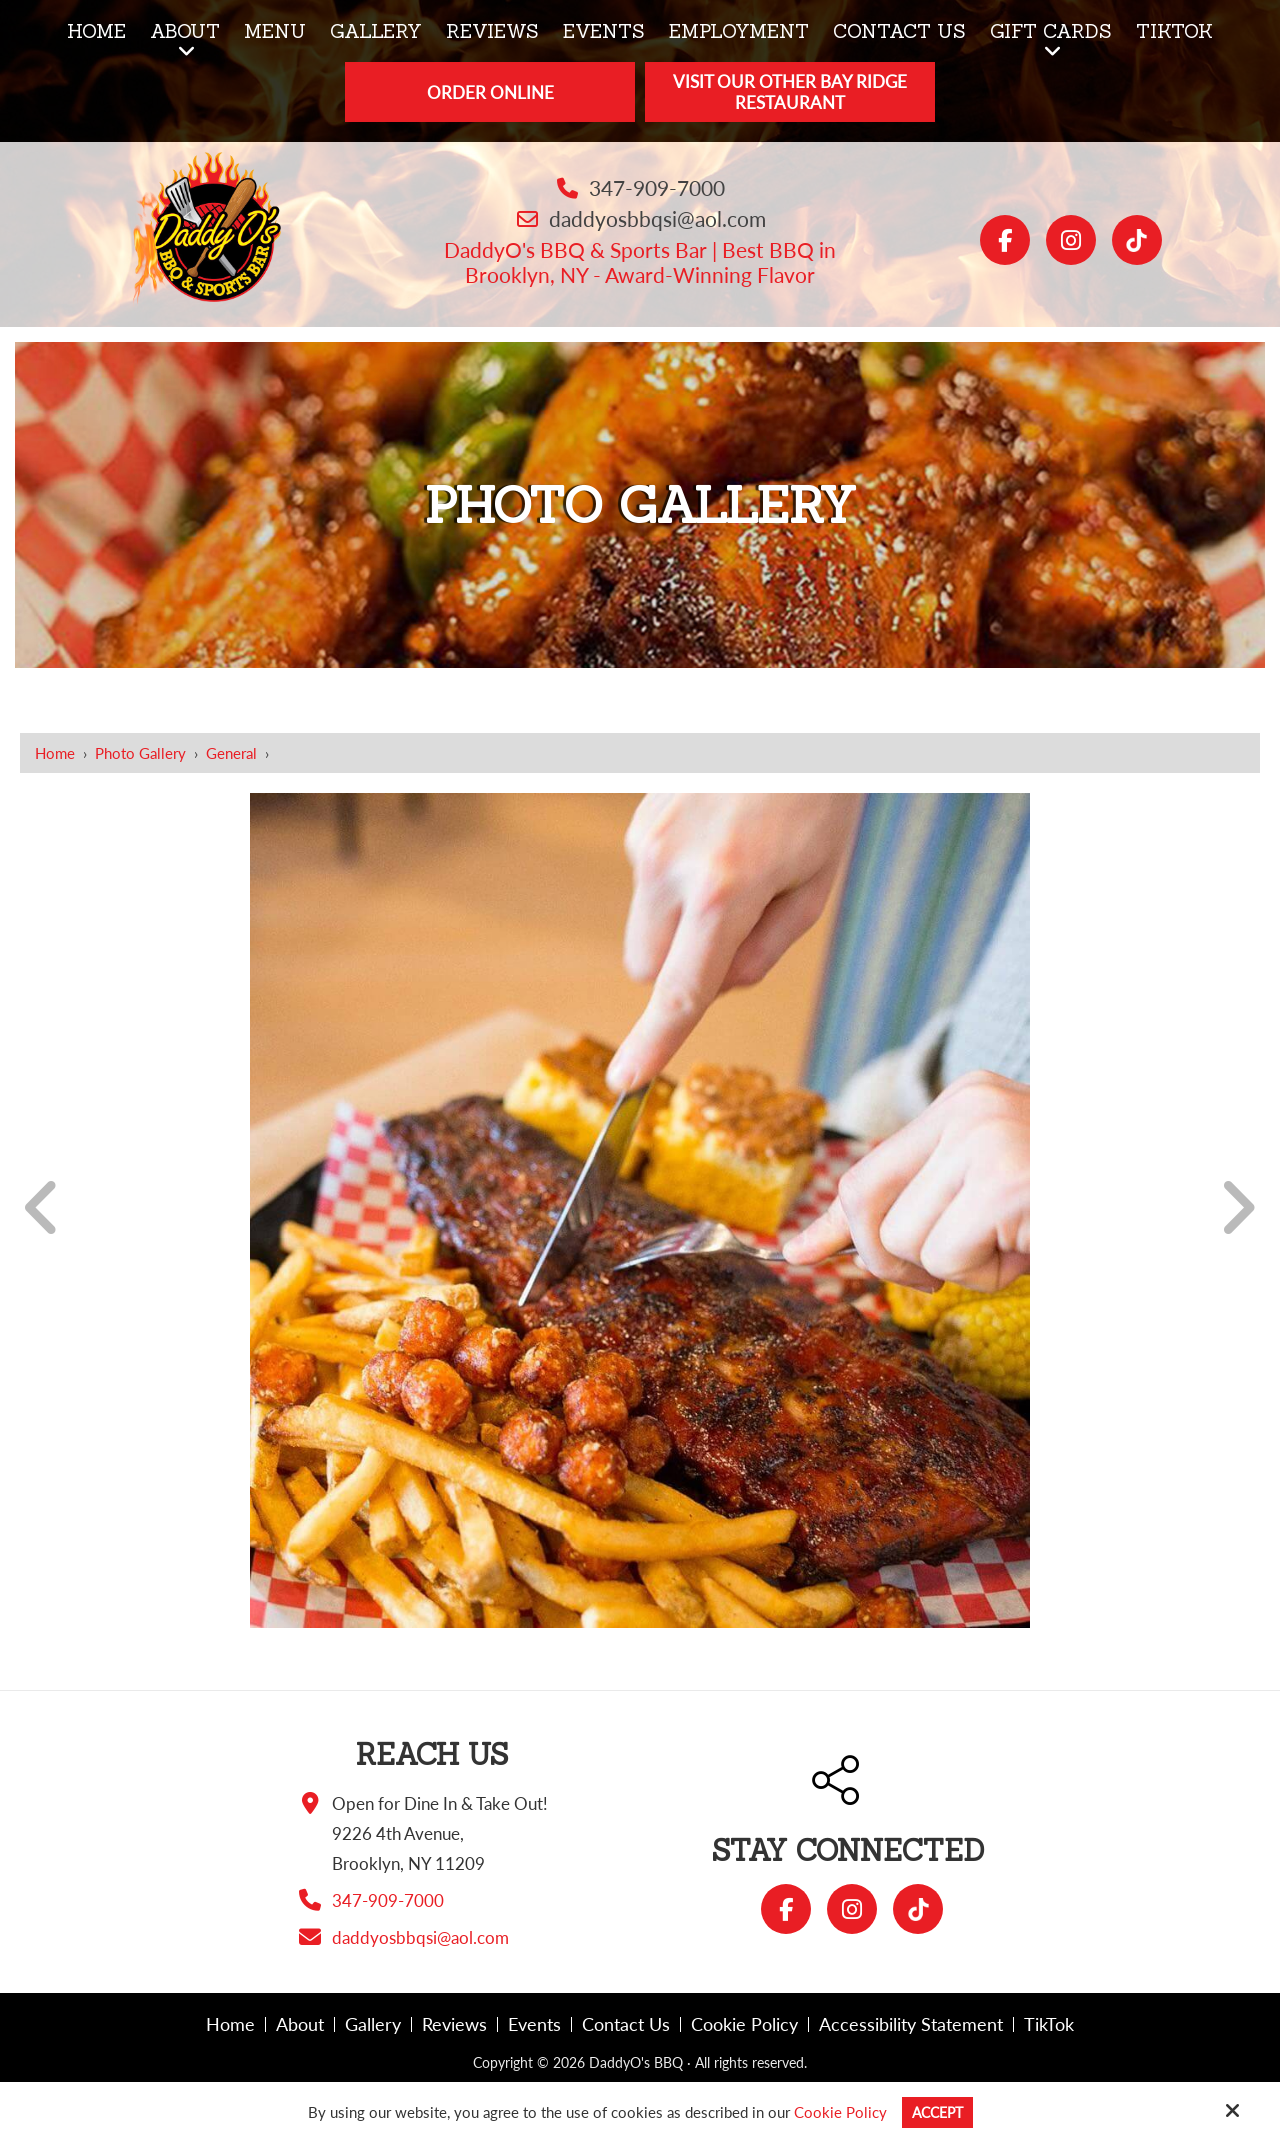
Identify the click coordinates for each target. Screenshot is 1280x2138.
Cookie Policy (837, 2112)
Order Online (490, 92)
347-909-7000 (657, 187)
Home (55, 753)
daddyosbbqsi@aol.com (657, 218)
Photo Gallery (140, 753)
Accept (937, 2112)
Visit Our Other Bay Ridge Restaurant (790, 92)
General (231, 753)
